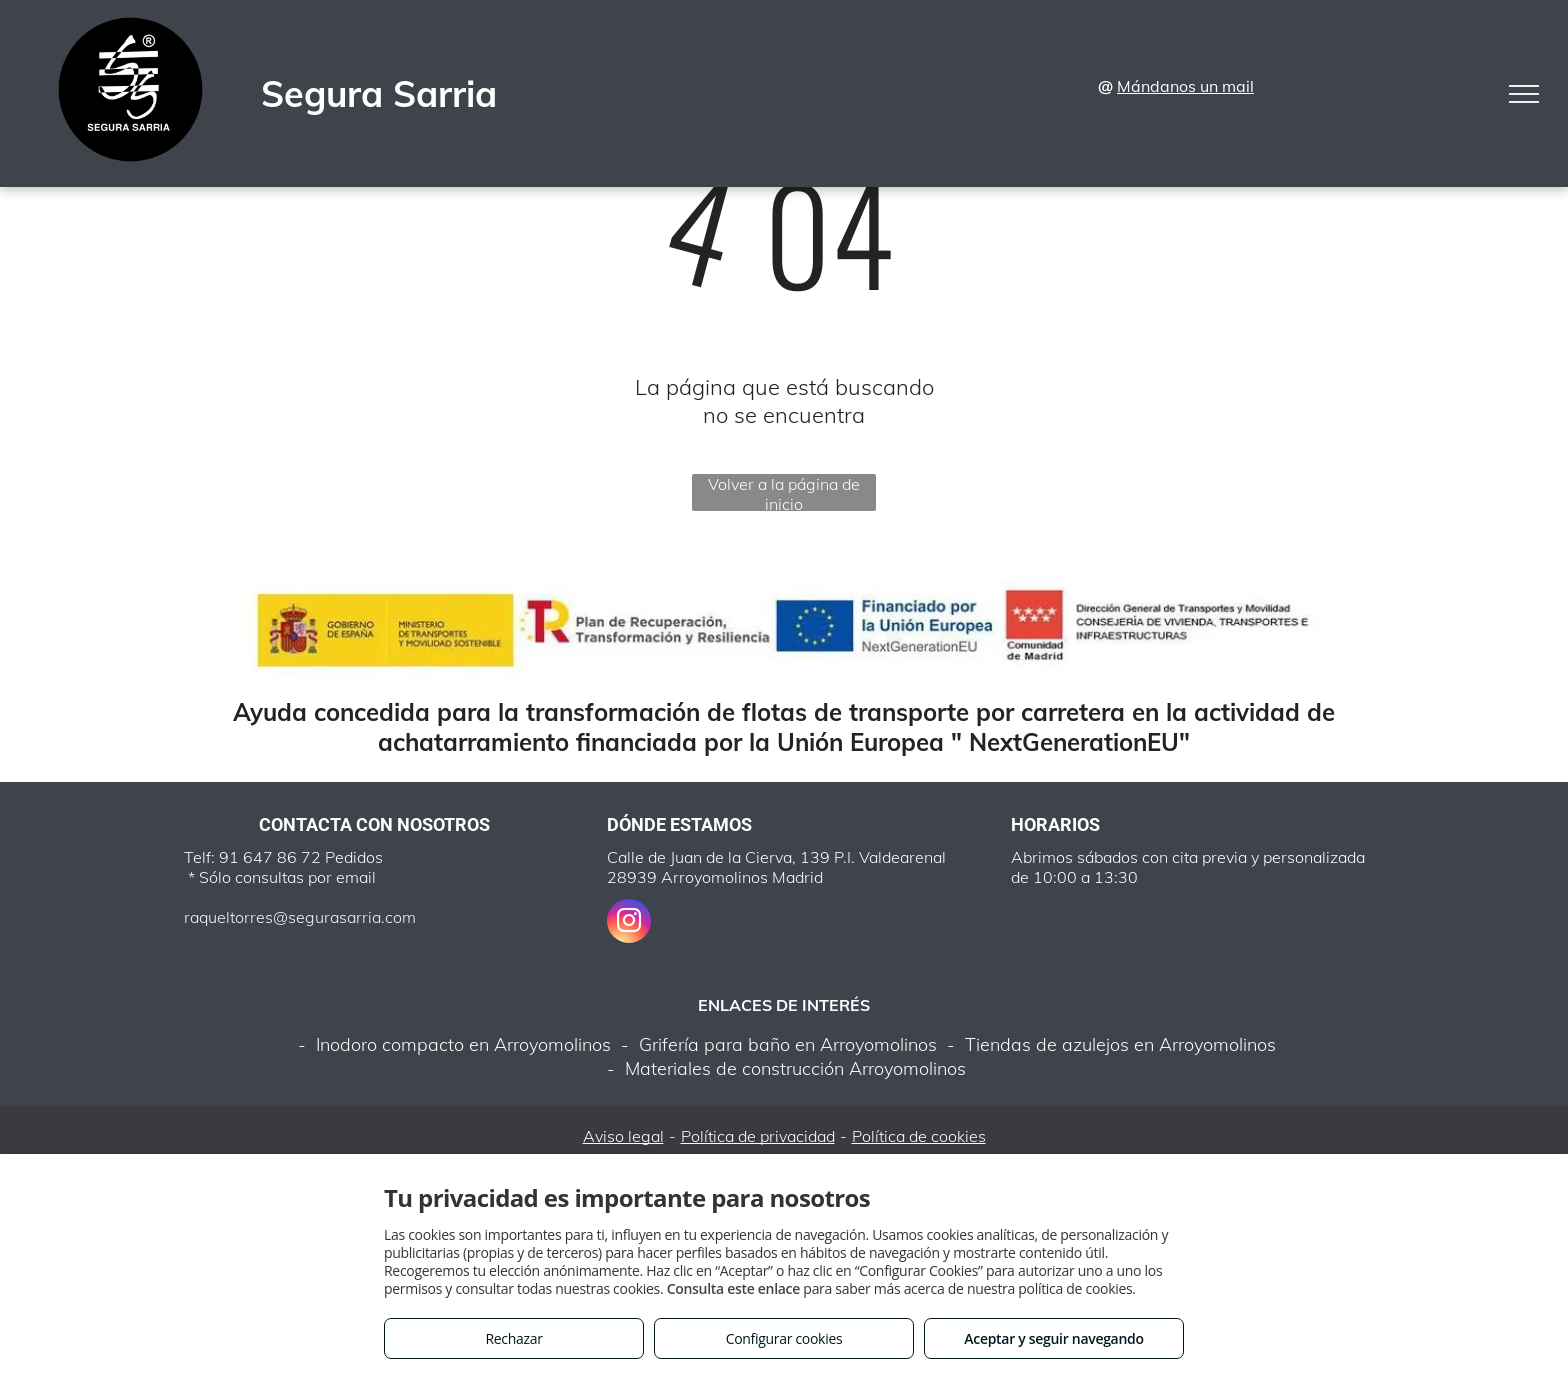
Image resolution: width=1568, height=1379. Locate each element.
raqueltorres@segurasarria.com (300, 917)
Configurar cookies (784, 1338)
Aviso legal (623, 1136)
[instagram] (629, 923)
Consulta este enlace (733, 1288)
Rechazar (513, 1338)
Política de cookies (919, 1136)
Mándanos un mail (1185, 86)
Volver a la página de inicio (784, 492)
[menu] (1524, 94)
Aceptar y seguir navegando (1053, 1338)
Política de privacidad (758, 1136)
